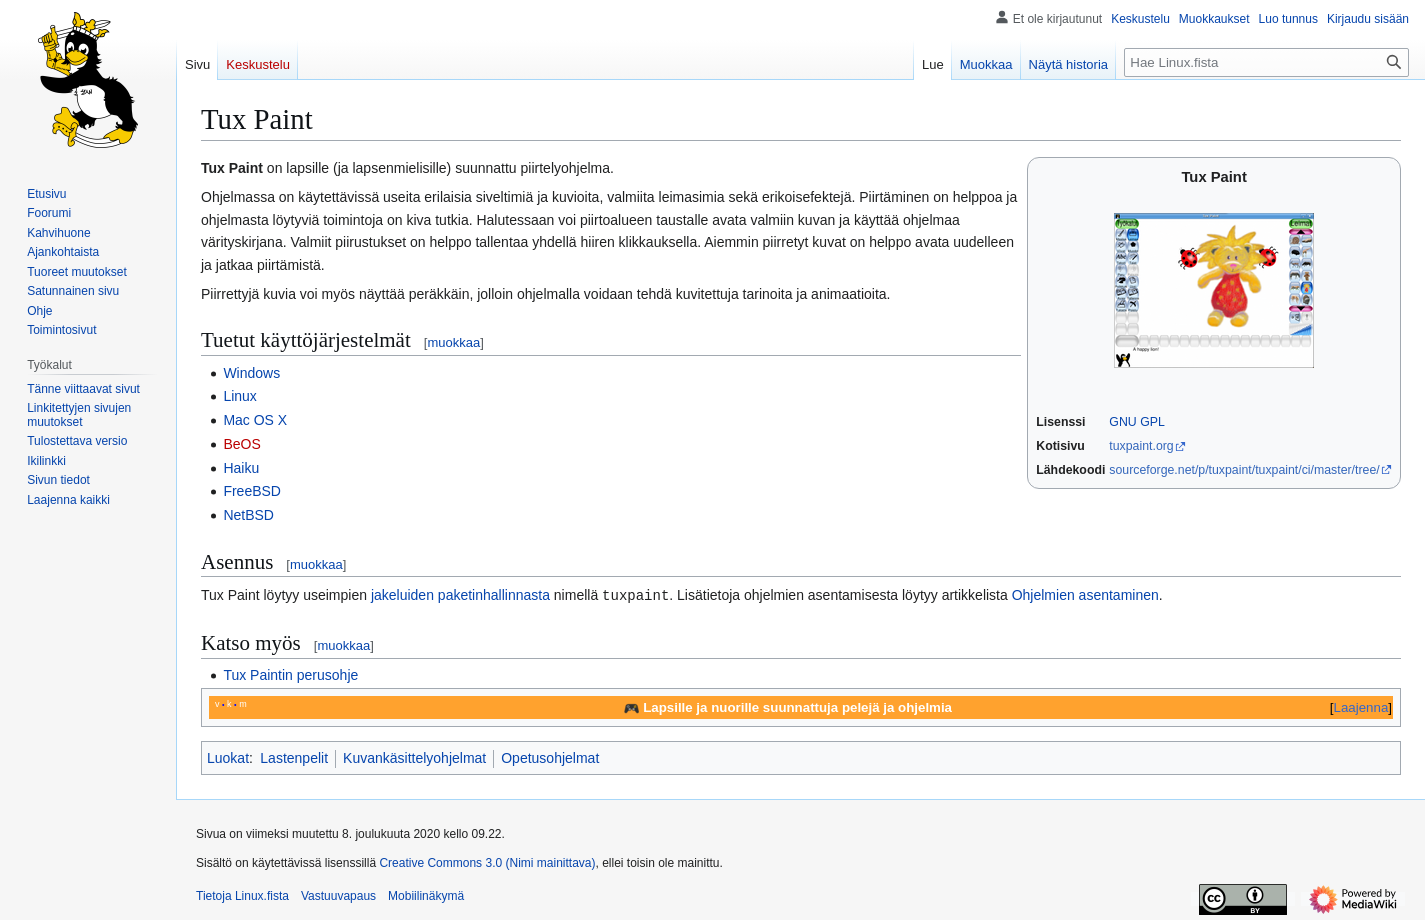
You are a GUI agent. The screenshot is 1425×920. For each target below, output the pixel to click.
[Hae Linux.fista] (1266, 62)
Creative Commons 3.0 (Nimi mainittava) (487, 862)
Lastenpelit (294, 757)
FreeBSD (252, 491)
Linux (239, 396)
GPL (1152, 422)
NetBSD (248, 515)
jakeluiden (402, 595)
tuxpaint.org (1141, 446)
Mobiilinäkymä (426, 895)
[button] (68, 500)
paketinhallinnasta (494, 595)
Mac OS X (255, 420)
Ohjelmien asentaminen (1085, 595)
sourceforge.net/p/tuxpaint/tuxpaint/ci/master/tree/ (1244, 470)
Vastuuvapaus (338, 895)
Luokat (228, 757)
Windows (251, 373)
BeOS (241, 444)
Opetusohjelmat (550, 757)
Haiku (241, 468)
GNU (1122, 422)
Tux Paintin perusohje (290, 674)
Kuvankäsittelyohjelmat (414, 757)
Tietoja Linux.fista (242, 895)
